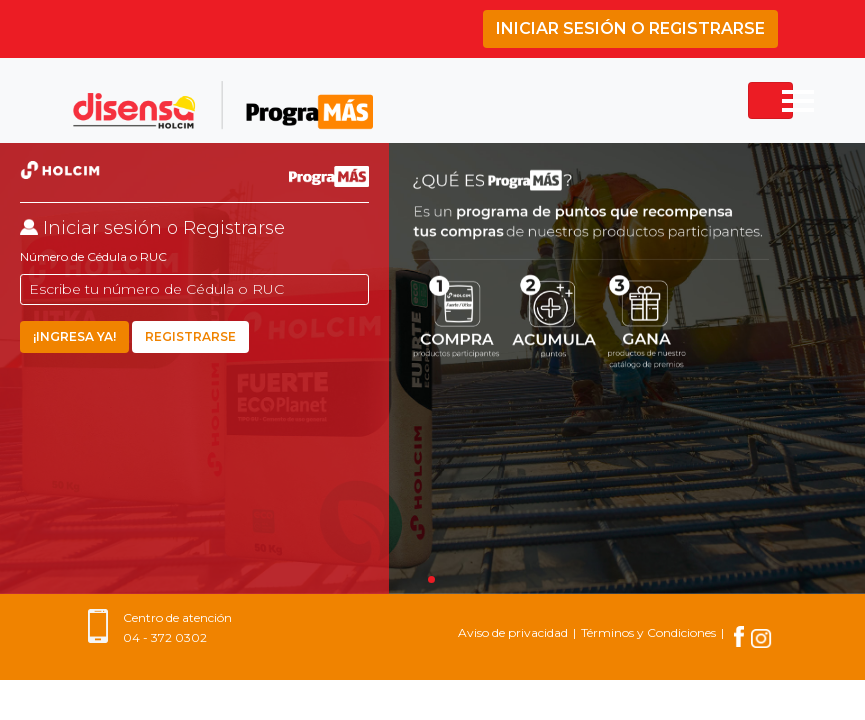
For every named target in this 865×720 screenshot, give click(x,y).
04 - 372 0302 (165, 637)
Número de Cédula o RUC (93, 256)
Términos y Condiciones (648, 632)
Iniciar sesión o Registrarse (630, 28)
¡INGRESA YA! (74, 336)
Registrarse (190, 336)
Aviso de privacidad (513, 632)
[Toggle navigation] (770, 100)
